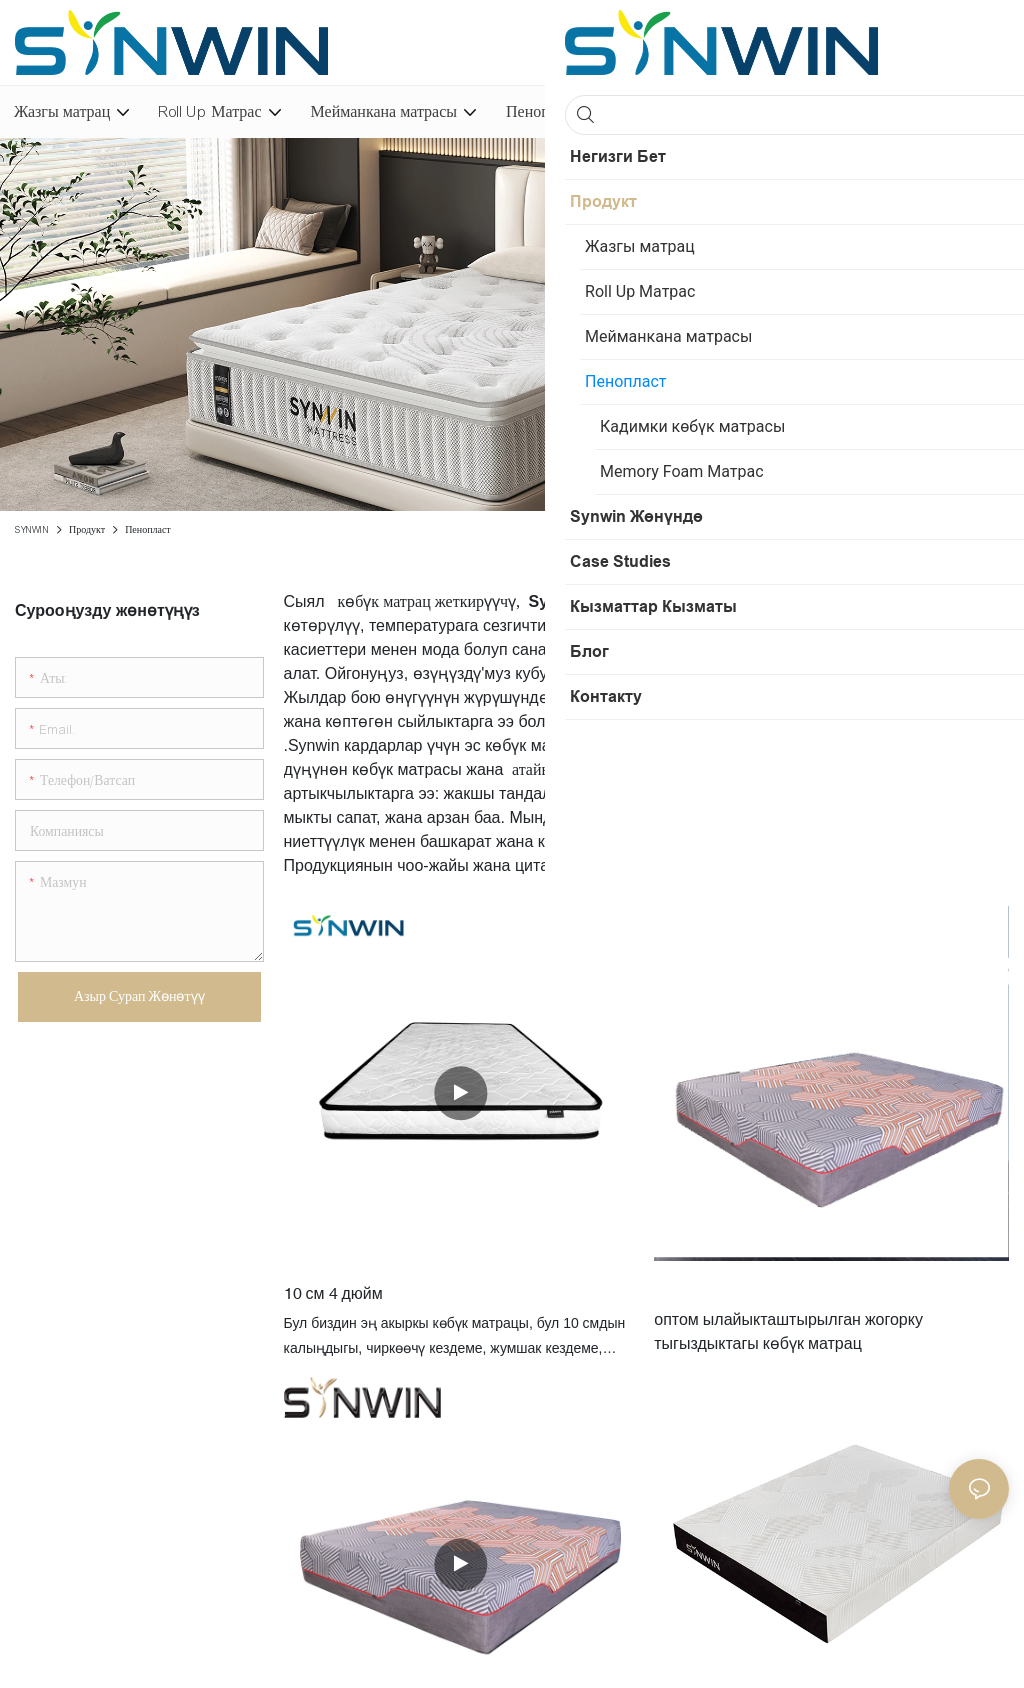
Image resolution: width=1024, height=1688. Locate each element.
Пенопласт (148, 530)
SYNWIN (32, 530)
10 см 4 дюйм (333, 1293)
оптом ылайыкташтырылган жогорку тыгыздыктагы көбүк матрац (788, 1331)
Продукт (87, 530)
